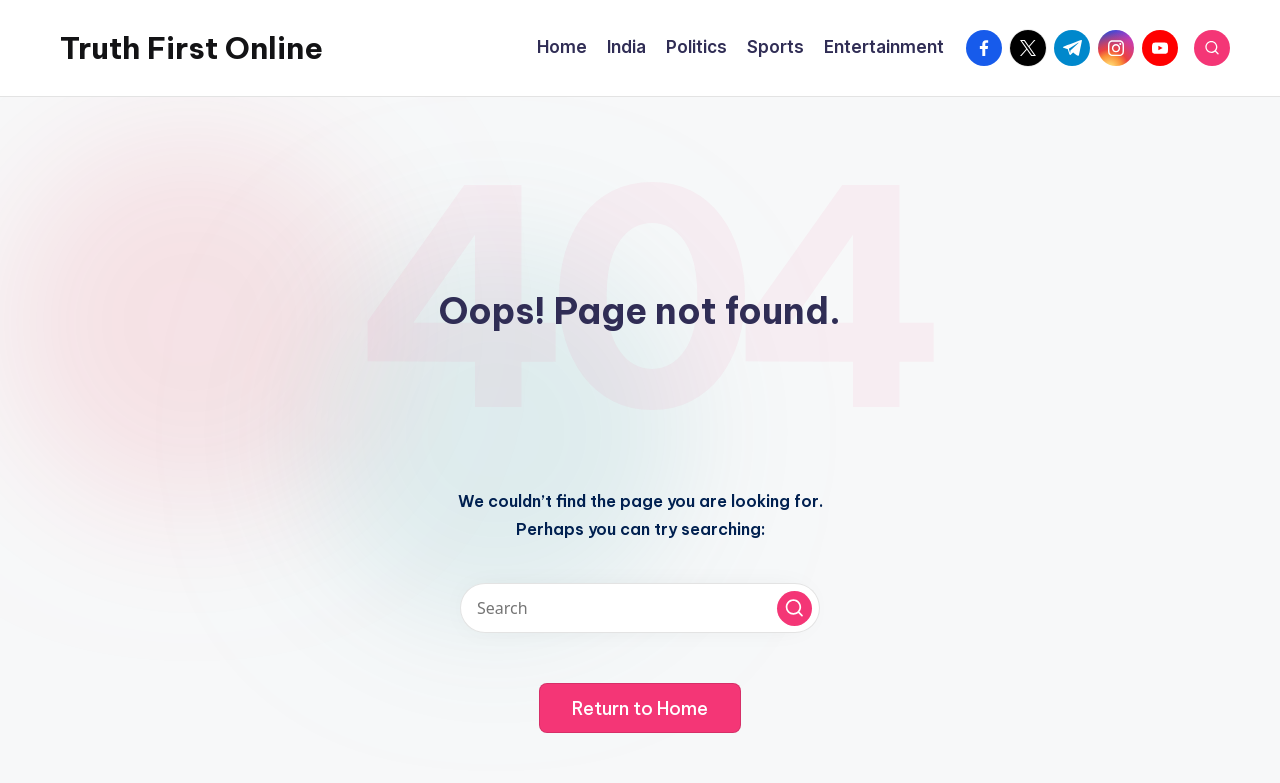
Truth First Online (191, 48)
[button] (794, 608)
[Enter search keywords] (640, 608)
